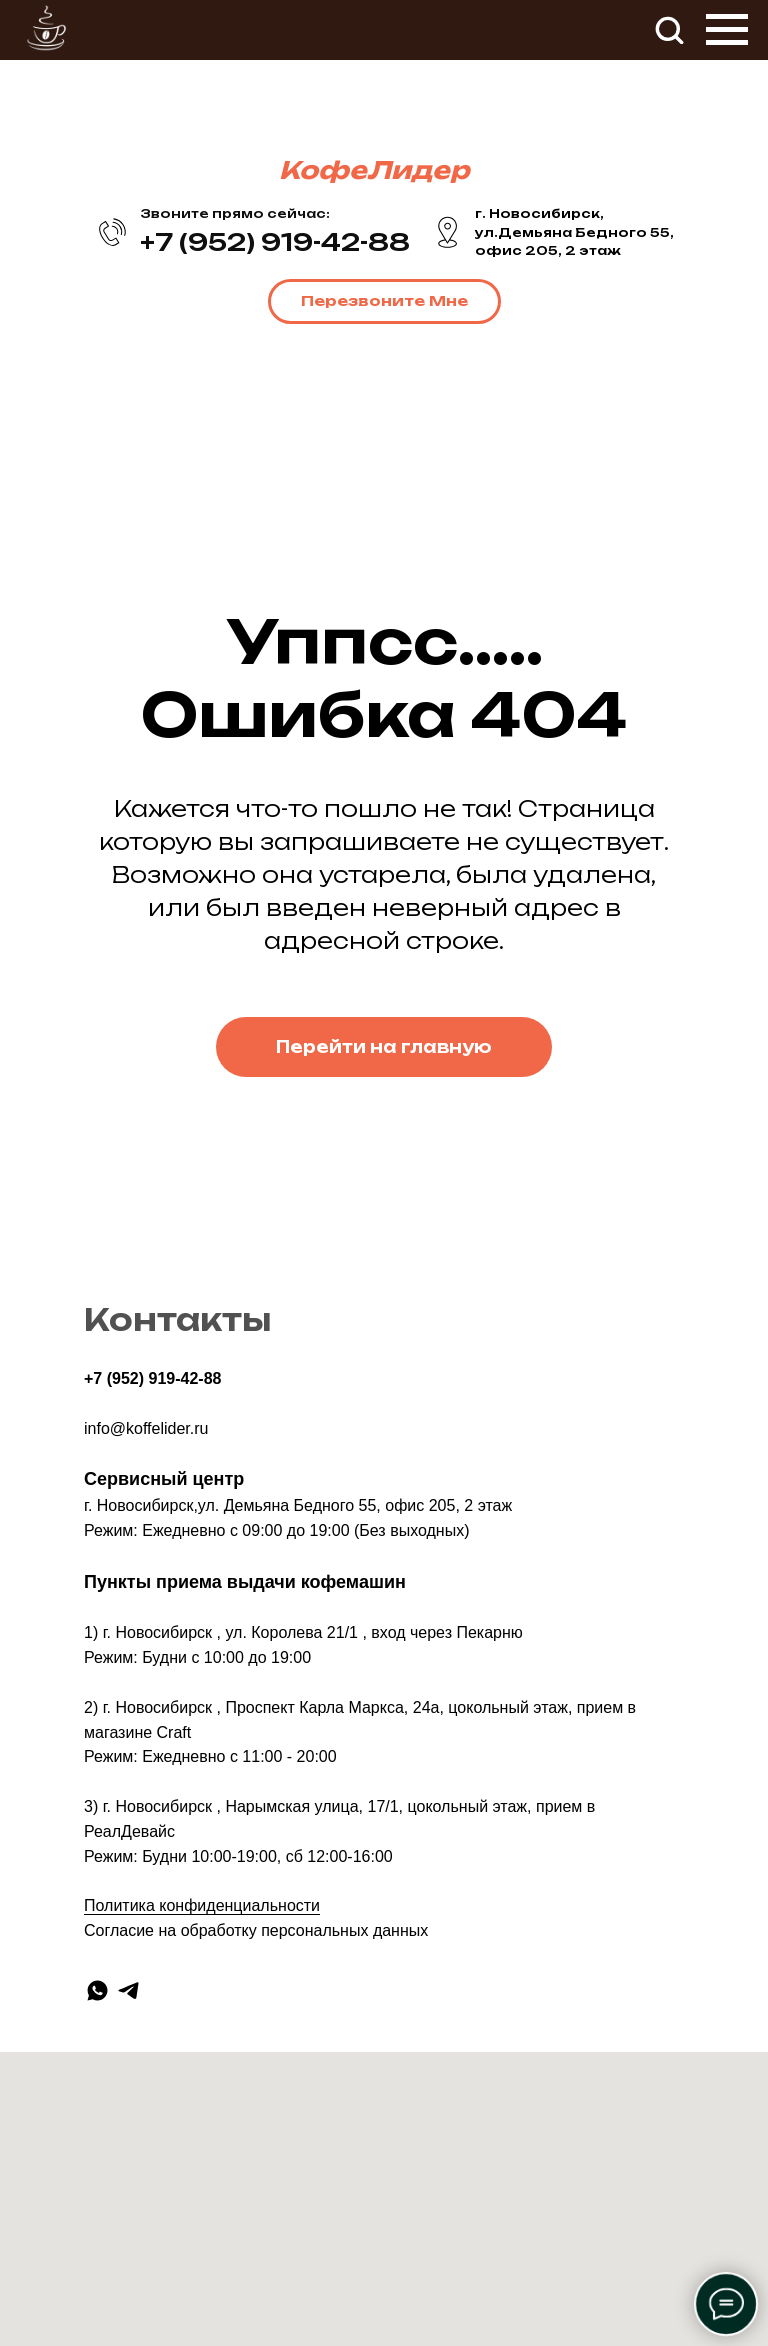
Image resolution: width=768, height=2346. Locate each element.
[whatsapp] (97, 1990)
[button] (669, 29)
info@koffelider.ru (146, 1428)
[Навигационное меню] (727, 30)
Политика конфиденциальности (202, 1905)
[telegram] (128, 1990)
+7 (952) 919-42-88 (152, 1378)
